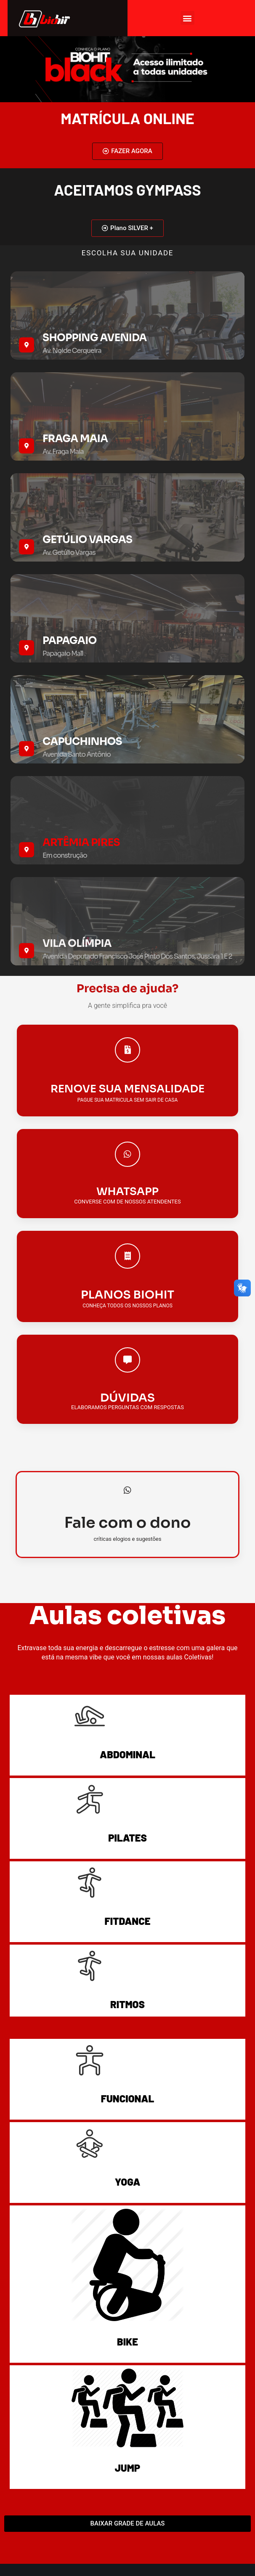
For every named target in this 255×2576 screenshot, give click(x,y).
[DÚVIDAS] (127, 1360)
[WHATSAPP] (127, 1154)
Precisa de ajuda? (127, 988)
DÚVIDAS (127, 1398)
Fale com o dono (127, 1522)
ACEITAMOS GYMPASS (127, 189)
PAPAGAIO (69, 640)
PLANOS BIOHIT (127, 1295)
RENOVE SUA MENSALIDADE (127, 1088)
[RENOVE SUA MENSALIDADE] (127, 1050)
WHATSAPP (127, 1191)
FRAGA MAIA (75, 438)
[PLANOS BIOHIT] (127, 1256)
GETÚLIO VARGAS (87, 539)
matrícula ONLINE (127, 118)
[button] (187, 18)
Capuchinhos (82, 741)
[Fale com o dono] (127, 1490)
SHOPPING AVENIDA (94, 337)
